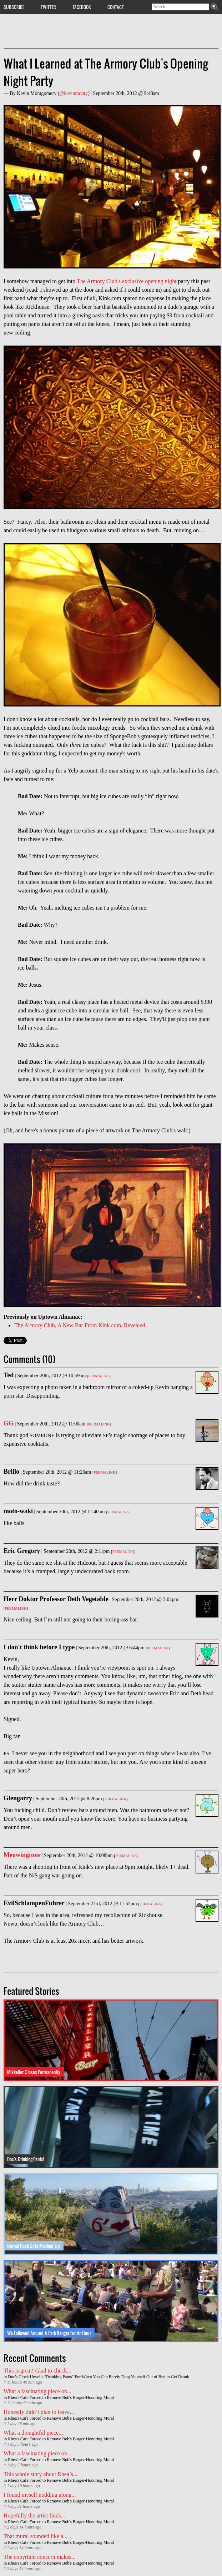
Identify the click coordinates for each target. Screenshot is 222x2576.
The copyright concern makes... (40, 2557)
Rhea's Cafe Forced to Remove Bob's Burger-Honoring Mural (61, 2397)
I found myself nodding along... (40, 2495)
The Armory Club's (99, 281)
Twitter (48, 7)
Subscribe (14, 7)
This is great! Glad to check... (37, 2371)
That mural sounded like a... (35, 2536)
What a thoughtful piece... (33, 2433)
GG (9, 1423)
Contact (115, 7)
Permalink (99, 1376)
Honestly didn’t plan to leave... (39, 2412)
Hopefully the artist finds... (34, 2515)
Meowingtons (22, 1854)
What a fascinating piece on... (37, 2391)
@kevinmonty (73, 93)
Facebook (82, 7)
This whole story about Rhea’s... (40, 2474)
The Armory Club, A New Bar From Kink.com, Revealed (79, 1325)
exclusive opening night (149, 281)
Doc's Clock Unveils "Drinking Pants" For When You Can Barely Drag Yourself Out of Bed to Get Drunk (98, 2376)
